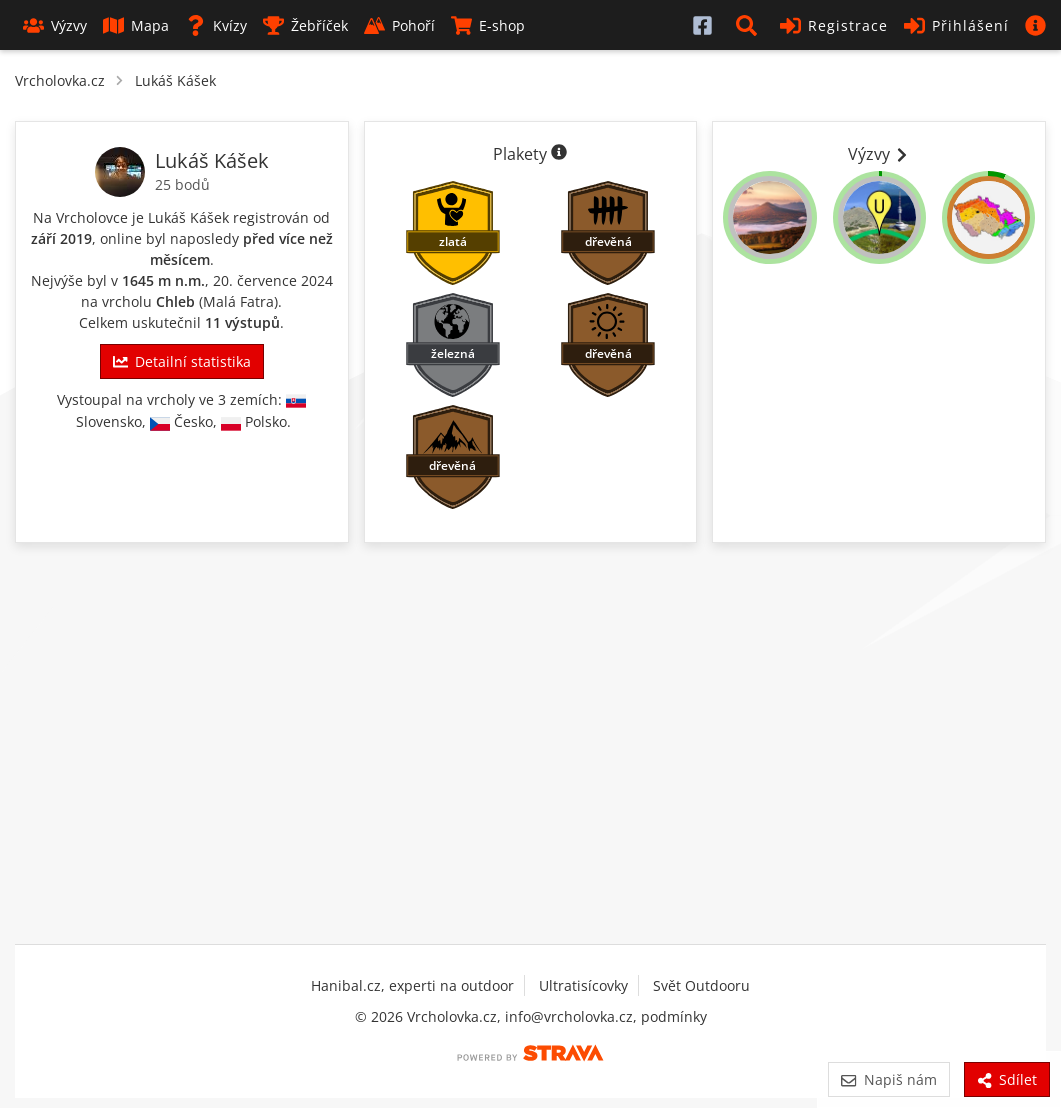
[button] (750, 25)
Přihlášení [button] (956, 25)
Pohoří (399, 25)
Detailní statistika (182, 361)
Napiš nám (888, 1079)
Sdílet (1007, 1079)
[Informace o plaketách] (559, 154)
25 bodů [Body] (182, 184)
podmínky (674, 1016)
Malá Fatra (238, 301)
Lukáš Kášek (175, 80)
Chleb (175, 301)
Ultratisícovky (583, 985)
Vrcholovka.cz (60, 80)
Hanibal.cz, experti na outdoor (412, 985)
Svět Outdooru (701, 985)
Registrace (834, 25)
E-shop (488, 25)
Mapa (136, 25)
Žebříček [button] (305, 25)
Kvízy (216, 25)
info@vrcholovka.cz (569, 1016)
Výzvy (55, 25)
